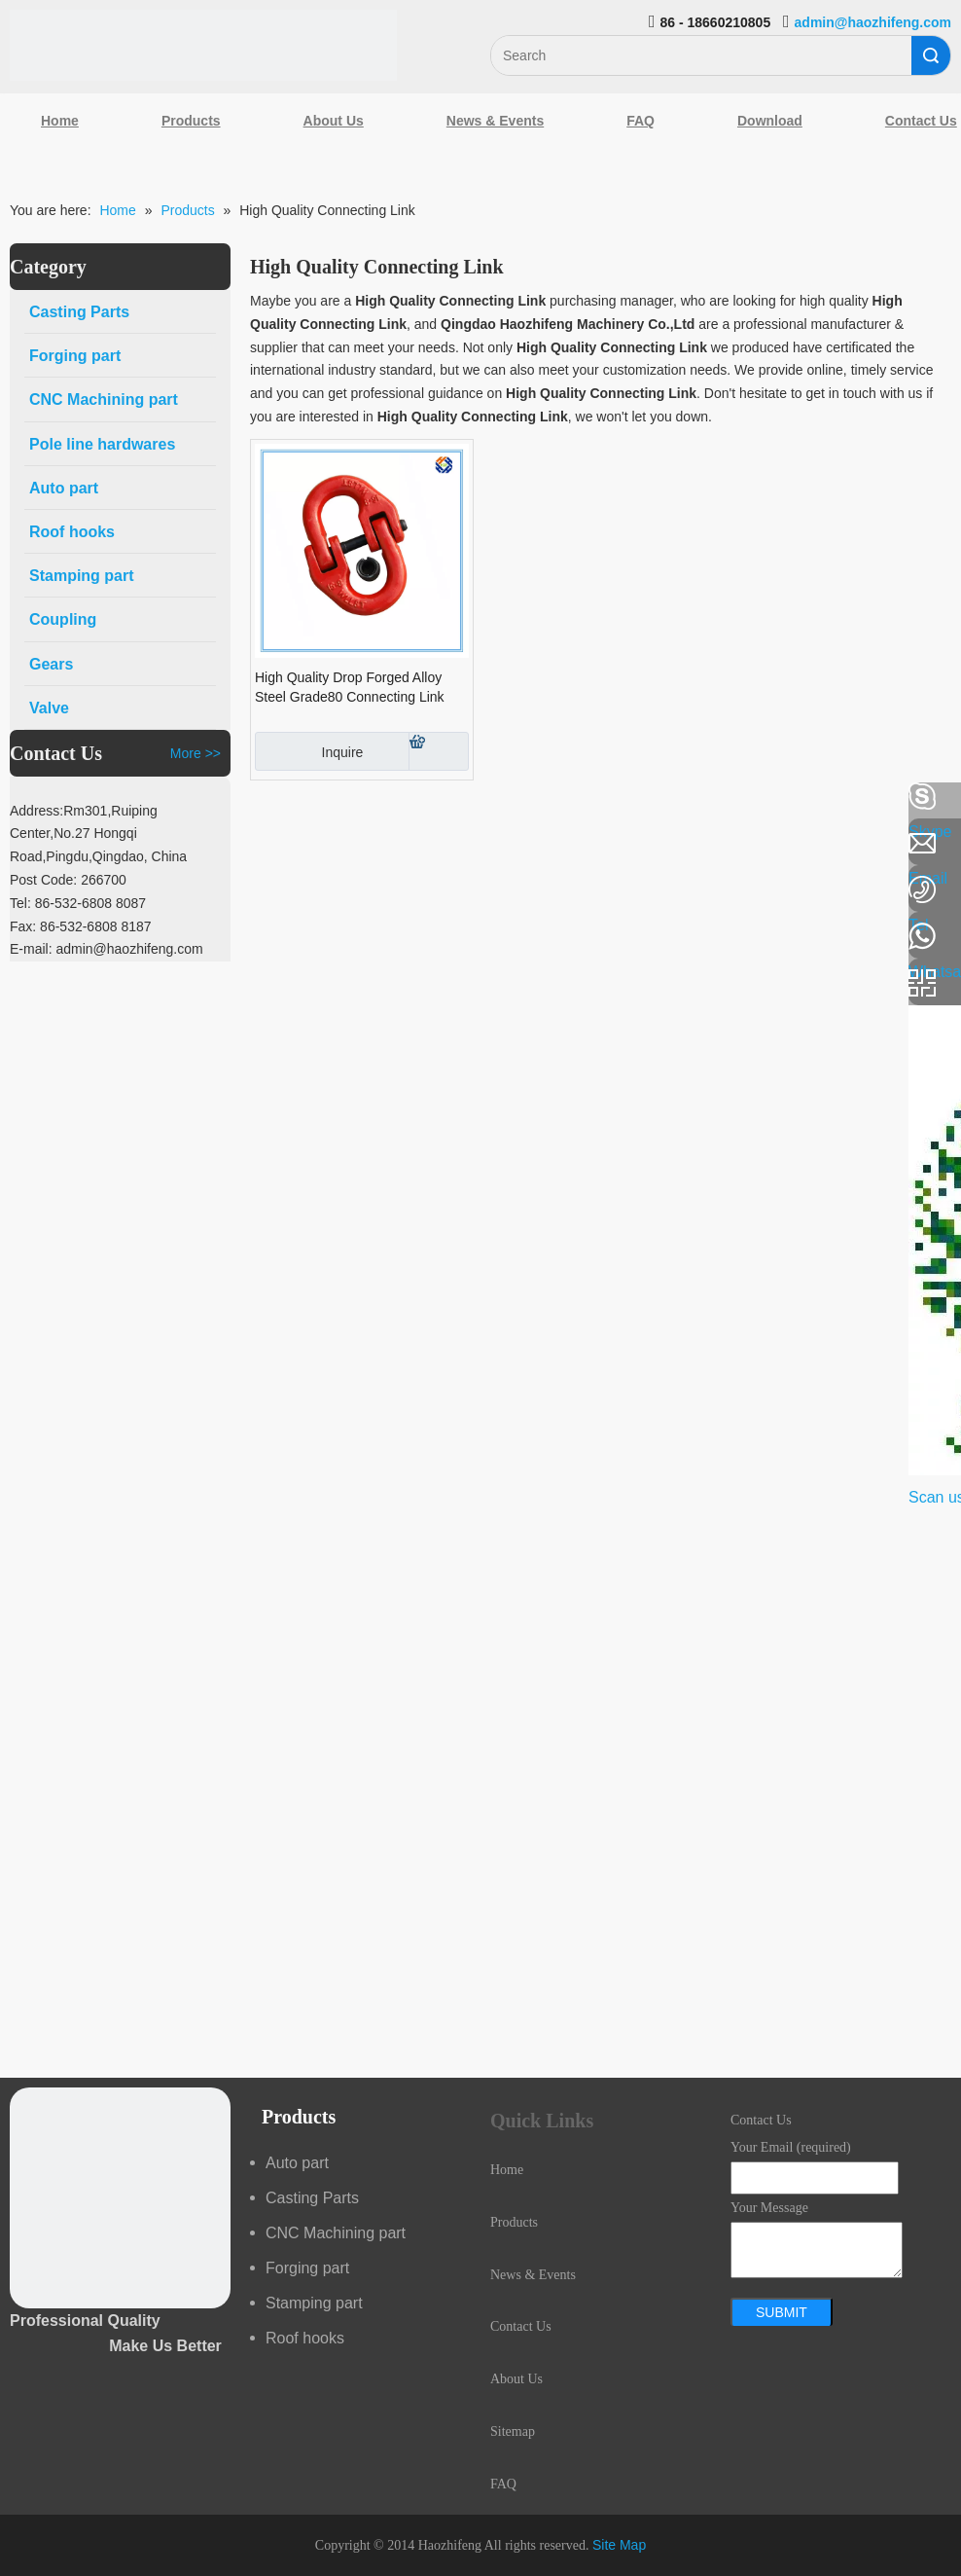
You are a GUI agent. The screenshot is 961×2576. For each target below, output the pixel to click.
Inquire (309, 751)
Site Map (619, 2545)
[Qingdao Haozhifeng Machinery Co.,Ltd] (203, 45)
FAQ (640, 120)
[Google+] (24, 900)
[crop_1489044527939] (120, 2197)
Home (60, 120)
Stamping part (314, 2303)
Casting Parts (312, 2198)
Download (769, 120)
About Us (333, 120)
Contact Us (521, 2326)
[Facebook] (24, 797)
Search (930, 55)
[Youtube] (24, 951)
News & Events (495, 120)
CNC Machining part (336, 2233)
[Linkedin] (24, 848)
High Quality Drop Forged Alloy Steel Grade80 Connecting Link (350, 687)
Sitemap (512, 2431)
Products (191, 120)
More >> (195, 753)
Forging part (307, 2268)
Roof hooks (305, 2338)
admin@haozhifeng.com (873, 22)
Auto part (297, 2163)
